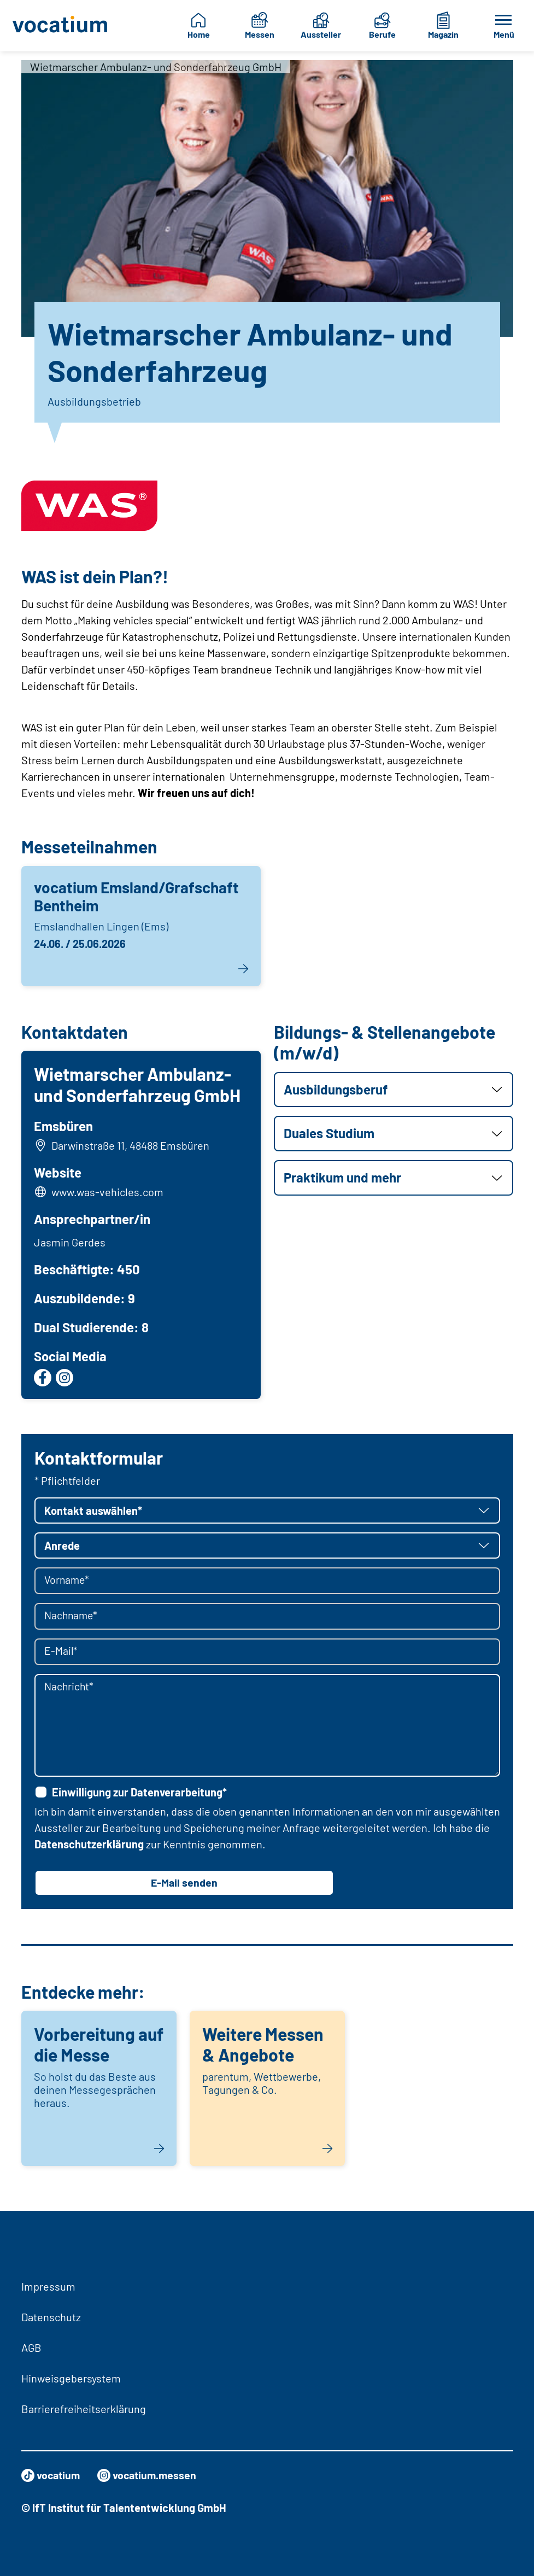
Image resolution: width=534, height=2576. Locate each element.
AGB (31, 2347)
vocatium (51, 2475)
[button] (393, 1089)
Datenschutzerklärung (89, 1845)
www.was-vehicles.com (108, 1192)
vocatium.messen (150, 2475)
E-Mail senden (184, 1883)
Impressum (48, 2286)
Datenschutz (51, 2316)
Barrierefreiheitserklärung (83, 2408)
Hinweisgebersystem (71, 2378)
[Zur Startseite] (61, 26)
